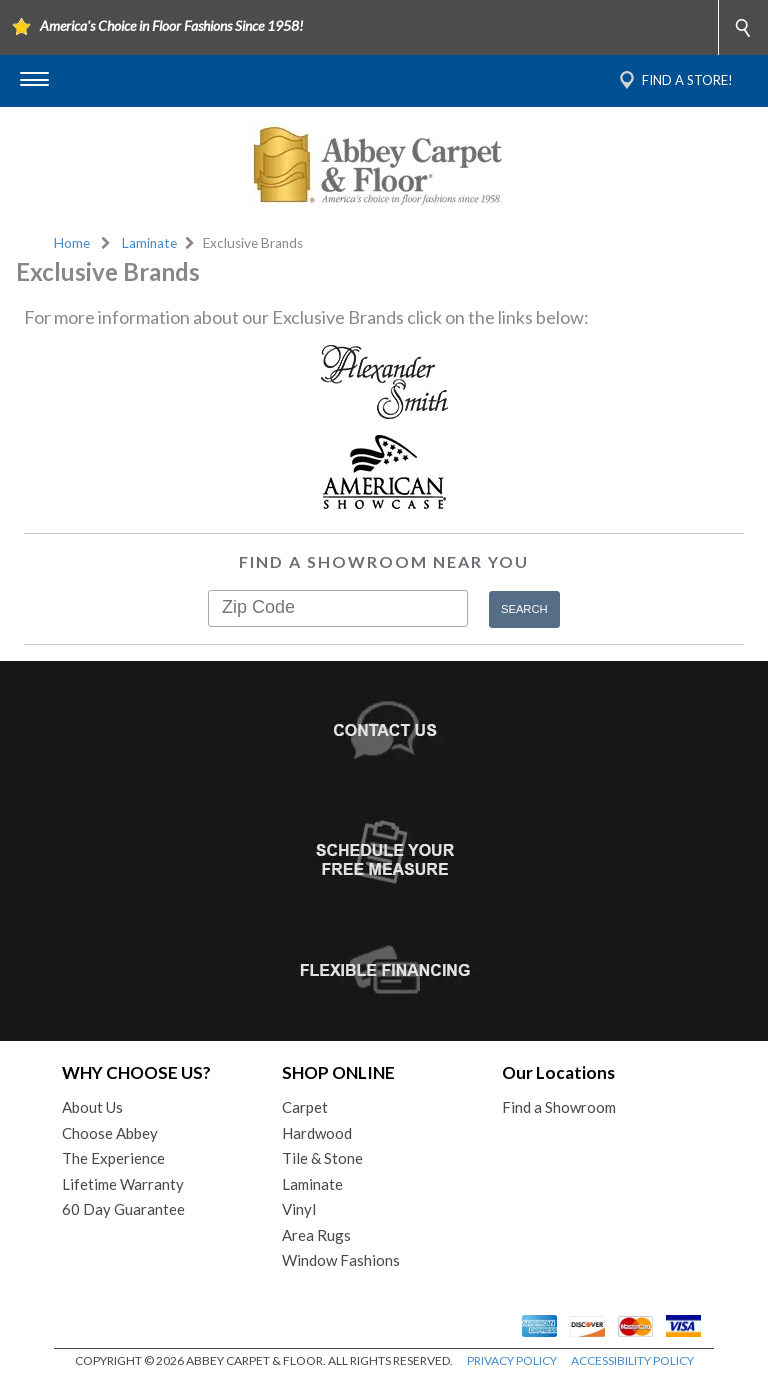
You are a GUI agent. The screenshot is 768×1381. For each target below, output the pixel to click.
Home (72, 243)
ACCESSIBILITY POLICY (632, 1360)
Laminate (149, 243)
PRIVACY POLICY (512, 1360)
